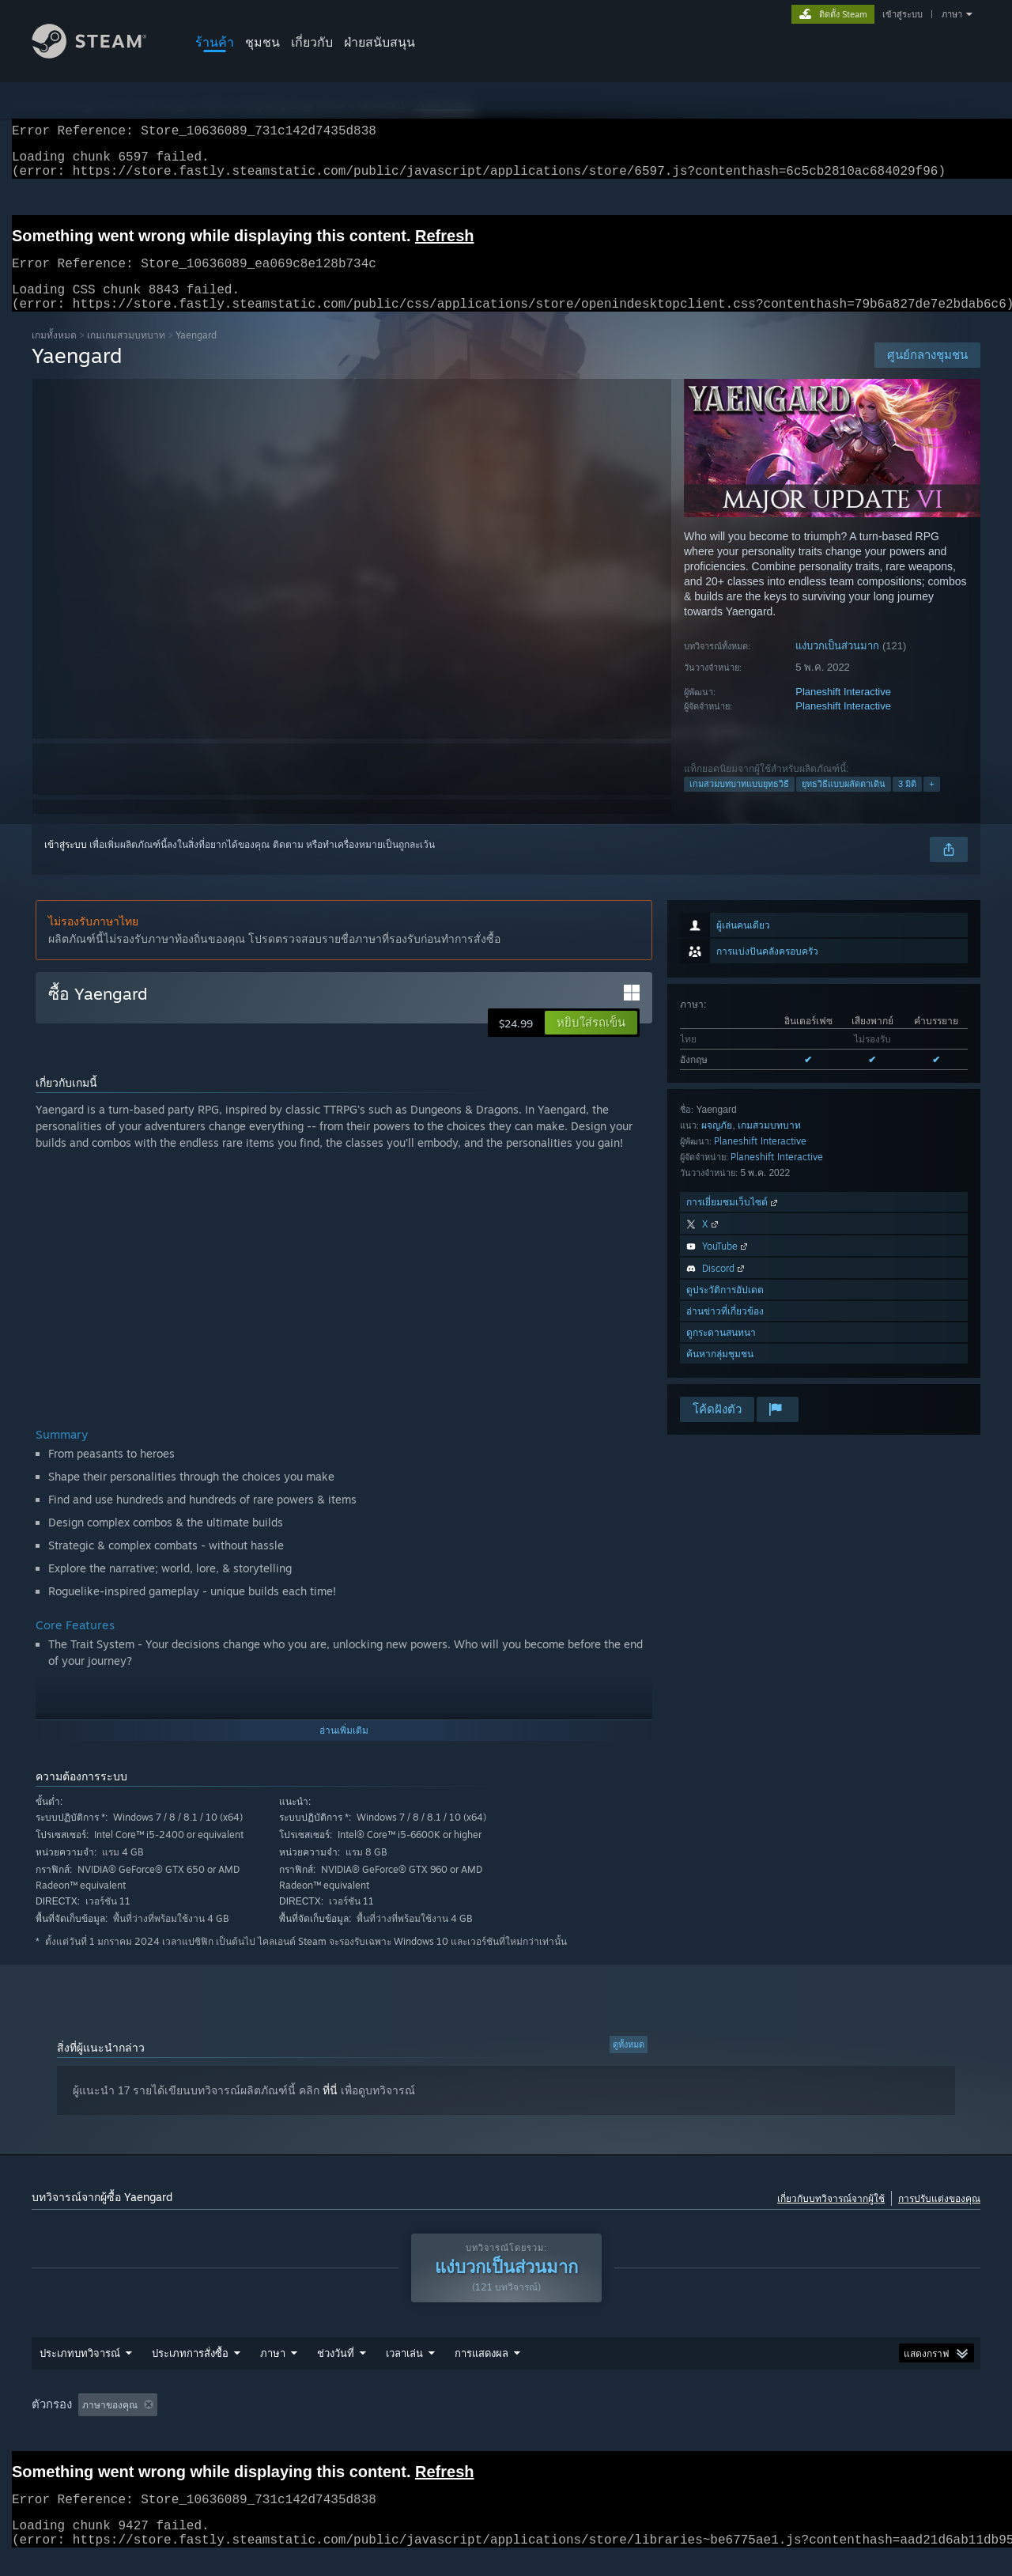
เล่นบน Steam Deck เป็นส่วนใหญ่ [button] (527, 2424)
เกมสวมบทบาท (769, 1144)
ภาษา (952, 14)
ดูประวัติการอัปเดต (725, 1308)
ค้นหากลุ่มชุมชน (719, 1373)
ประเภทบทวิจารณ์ (80, 2372)
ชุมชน (262, 42)
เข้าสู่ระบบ (902, 14)
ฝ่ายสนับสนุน (379, 42)
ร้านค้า (214, 42)
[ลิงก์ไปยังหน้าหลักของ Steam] (101, 54)
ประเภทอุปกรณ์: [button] (861, 2424)
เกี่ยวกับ (312, 42)
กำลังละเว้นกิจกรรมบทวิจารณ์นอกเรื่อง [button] (282, 2424)
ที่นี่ (330, 2109)
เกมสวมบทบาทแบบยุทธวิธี (739, 803)
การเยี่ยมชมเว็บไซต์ (733, 1221)
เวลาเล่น (404, 2372)
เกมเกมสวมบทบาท (126, 354)
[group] (506, 2424)
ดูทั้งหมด (628, 2063)
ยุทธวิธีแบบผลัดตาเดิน (844, 803)
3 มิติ (907, 803)
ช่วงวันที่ (335, 2372)
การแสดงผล (481, 2372)
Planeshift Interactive (843, 711)
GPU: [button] (787, 2424)
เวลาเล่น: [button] (410, 2424)
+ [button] (931, 803)
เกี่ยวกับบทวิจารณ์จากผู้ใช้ (831, 2217)
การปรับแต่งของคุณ (939, 2217)
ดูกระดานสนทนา (721, 1351)
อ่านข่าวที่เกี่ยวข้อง (725, 1330)
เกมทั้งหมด (54, 354)
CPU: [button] (734, 2424)
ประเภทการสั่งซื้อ (190, 2372)
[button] (591, 1041)
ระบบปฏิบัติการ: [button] (659, 2424)
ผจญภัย (716, 1144)
